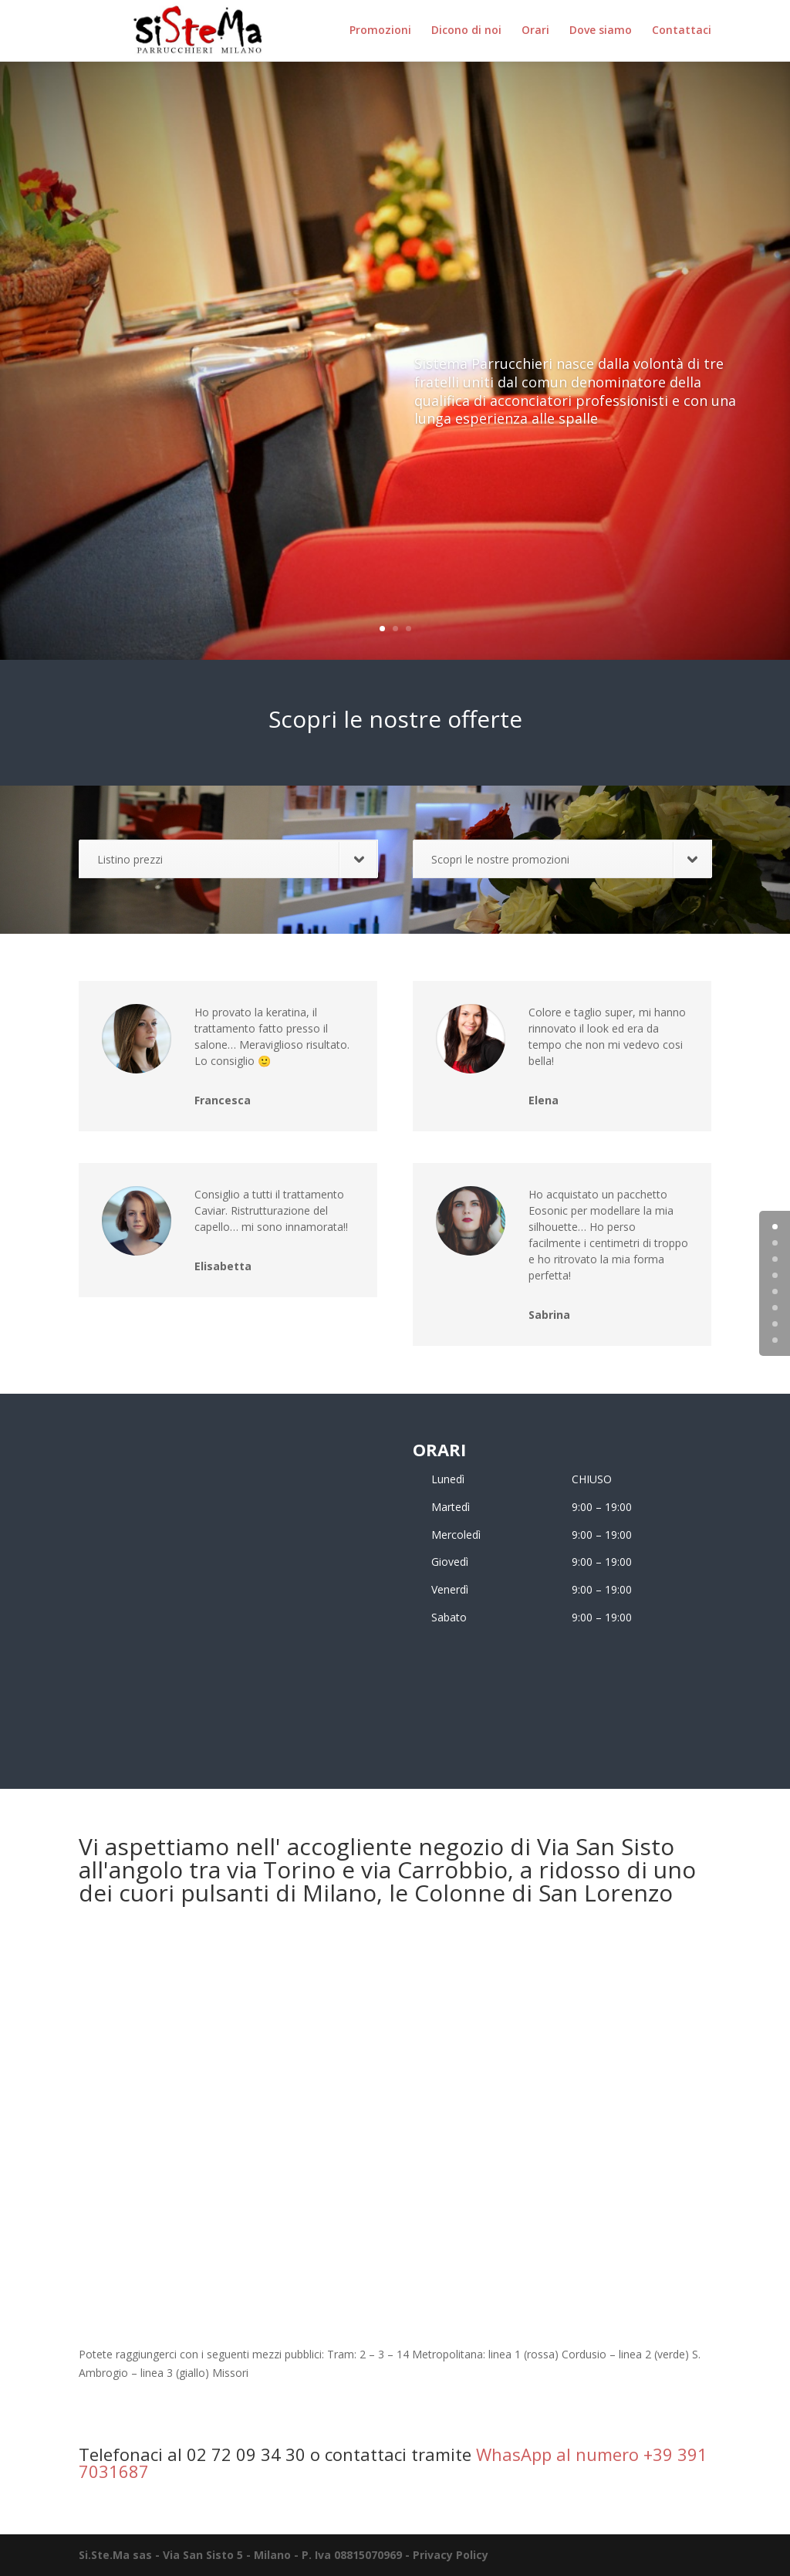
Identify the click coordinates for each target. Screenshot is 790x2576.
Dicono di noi (466, 31)
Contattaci (681, 31)
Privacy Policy (450, 2554)
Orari (535, 31)
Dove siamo (600, 31)
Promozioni (380, 31)
